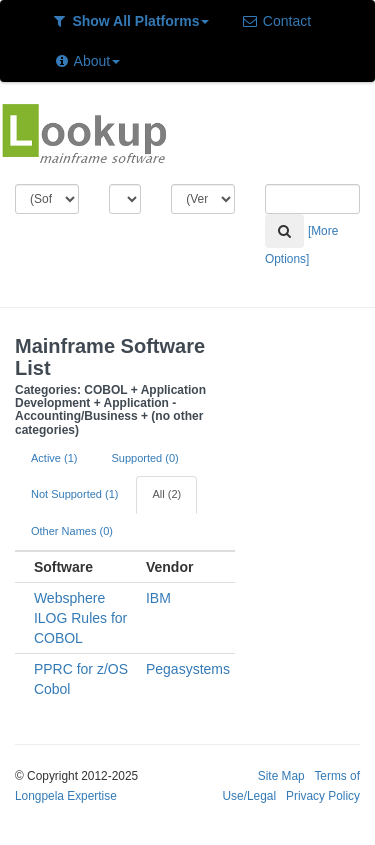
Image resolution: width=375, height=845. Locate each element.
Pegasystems (188, 669)
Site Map (281, 776)
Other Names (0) (72, 531)
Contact (276, 21)
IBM (158, 598)
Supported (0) (144, 458)
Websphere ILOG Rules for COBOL (80, 618)
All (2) (166, 494)
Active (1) (54, 458)
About (86, 61)
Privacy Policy (323, 796)
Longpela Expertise (66, 796)
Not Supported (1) (74, 494)
